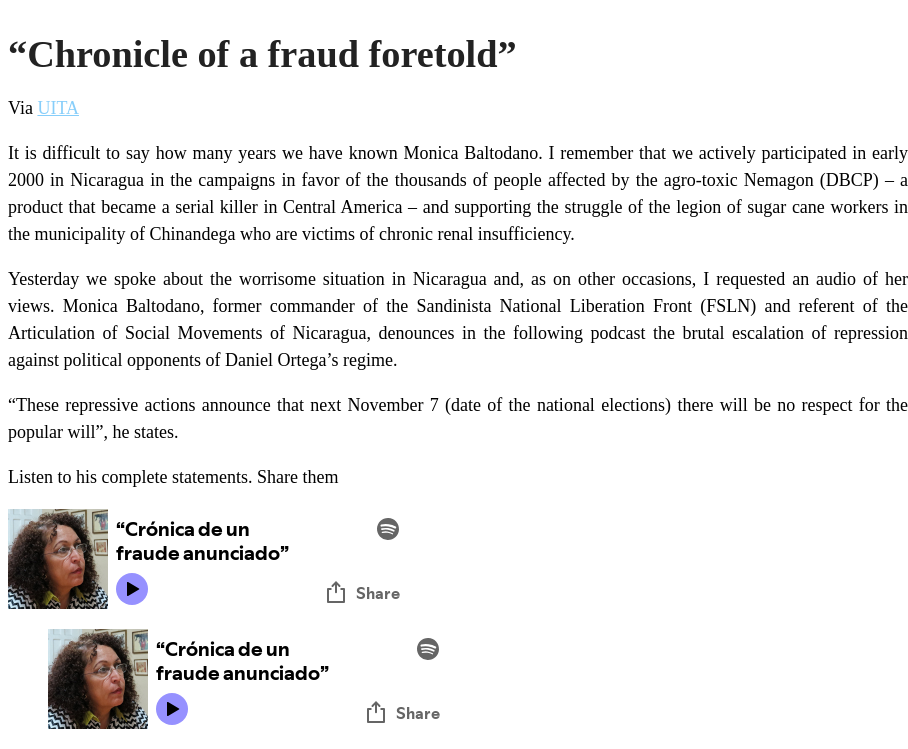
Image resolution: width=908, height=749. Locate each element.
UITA (58, 108)
